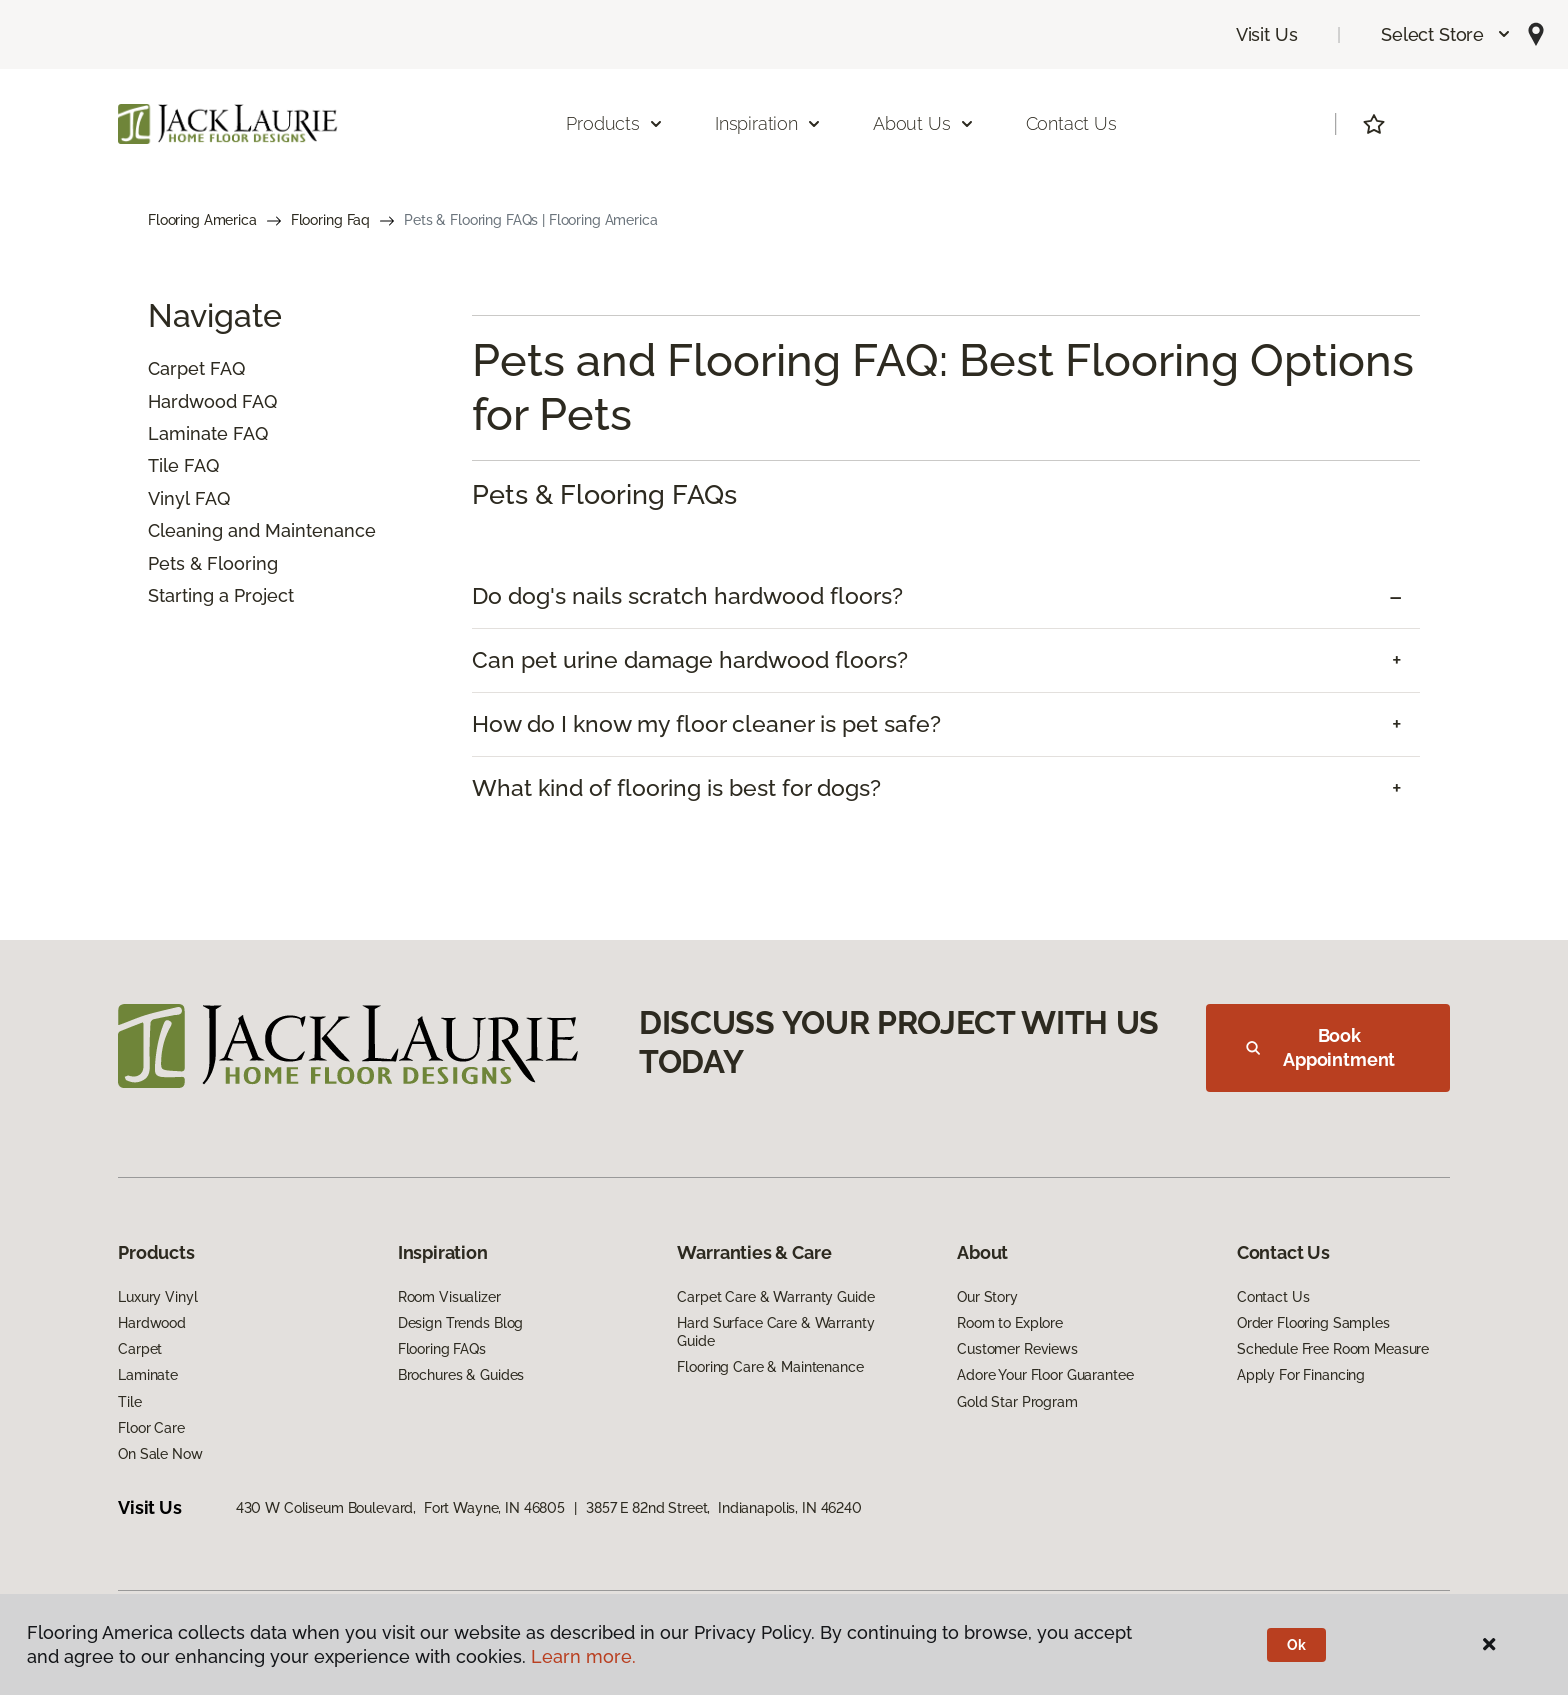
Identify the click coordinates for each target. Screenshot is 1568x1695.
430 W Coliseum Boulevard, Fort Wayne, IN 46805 (400, 1508)
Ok (1296, 1645)
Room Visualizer (449, 1297)
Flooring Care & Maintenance (770, 1367)
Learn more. (583, 1656)
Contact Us (1071, 123)
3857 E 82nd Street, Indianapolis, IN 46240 (724, 1508)
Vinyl (169, 498)
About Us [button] (924, 123)
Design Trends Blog (460, 1323)
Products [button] (615, 123)
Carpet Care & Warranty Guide (775, 1297)
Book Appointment (1320, 1047)
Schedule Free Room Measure (1333, 1349)
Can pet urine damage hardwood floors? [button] (690, 660)
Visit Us (1267, 34)
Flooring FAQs (442, 1349)
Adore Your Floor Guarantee (1045, 1375)
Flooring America (202, 220)
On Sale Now (160, 1454)
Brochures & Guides (461, 1375)
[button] (1446, 34)
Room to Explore (1010, 1323)
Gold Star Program (1017, 1402)
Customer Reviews (1017, 1349)
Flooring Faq (330, 220)
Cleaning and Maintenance (262, 530)
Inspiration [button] (768, 123)
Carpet (176, 368)
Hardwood (192, 401)
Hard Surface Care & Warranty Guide (775, 1332)
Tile (163, 465)
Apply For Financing (1301, 1375)
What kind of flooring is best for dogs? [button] (676, 788)
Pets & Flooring (213, 563)
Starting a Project (221, 595)
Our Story (987, 1297)
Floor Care (151, 1428)
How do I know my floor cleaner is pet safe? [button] (706, 724)
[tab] (946, 596)
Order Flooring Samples (1313, 1323)
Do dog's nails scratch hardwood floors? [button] (687, 596)
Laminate (188, 433)
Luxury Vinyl (157, 1297)
